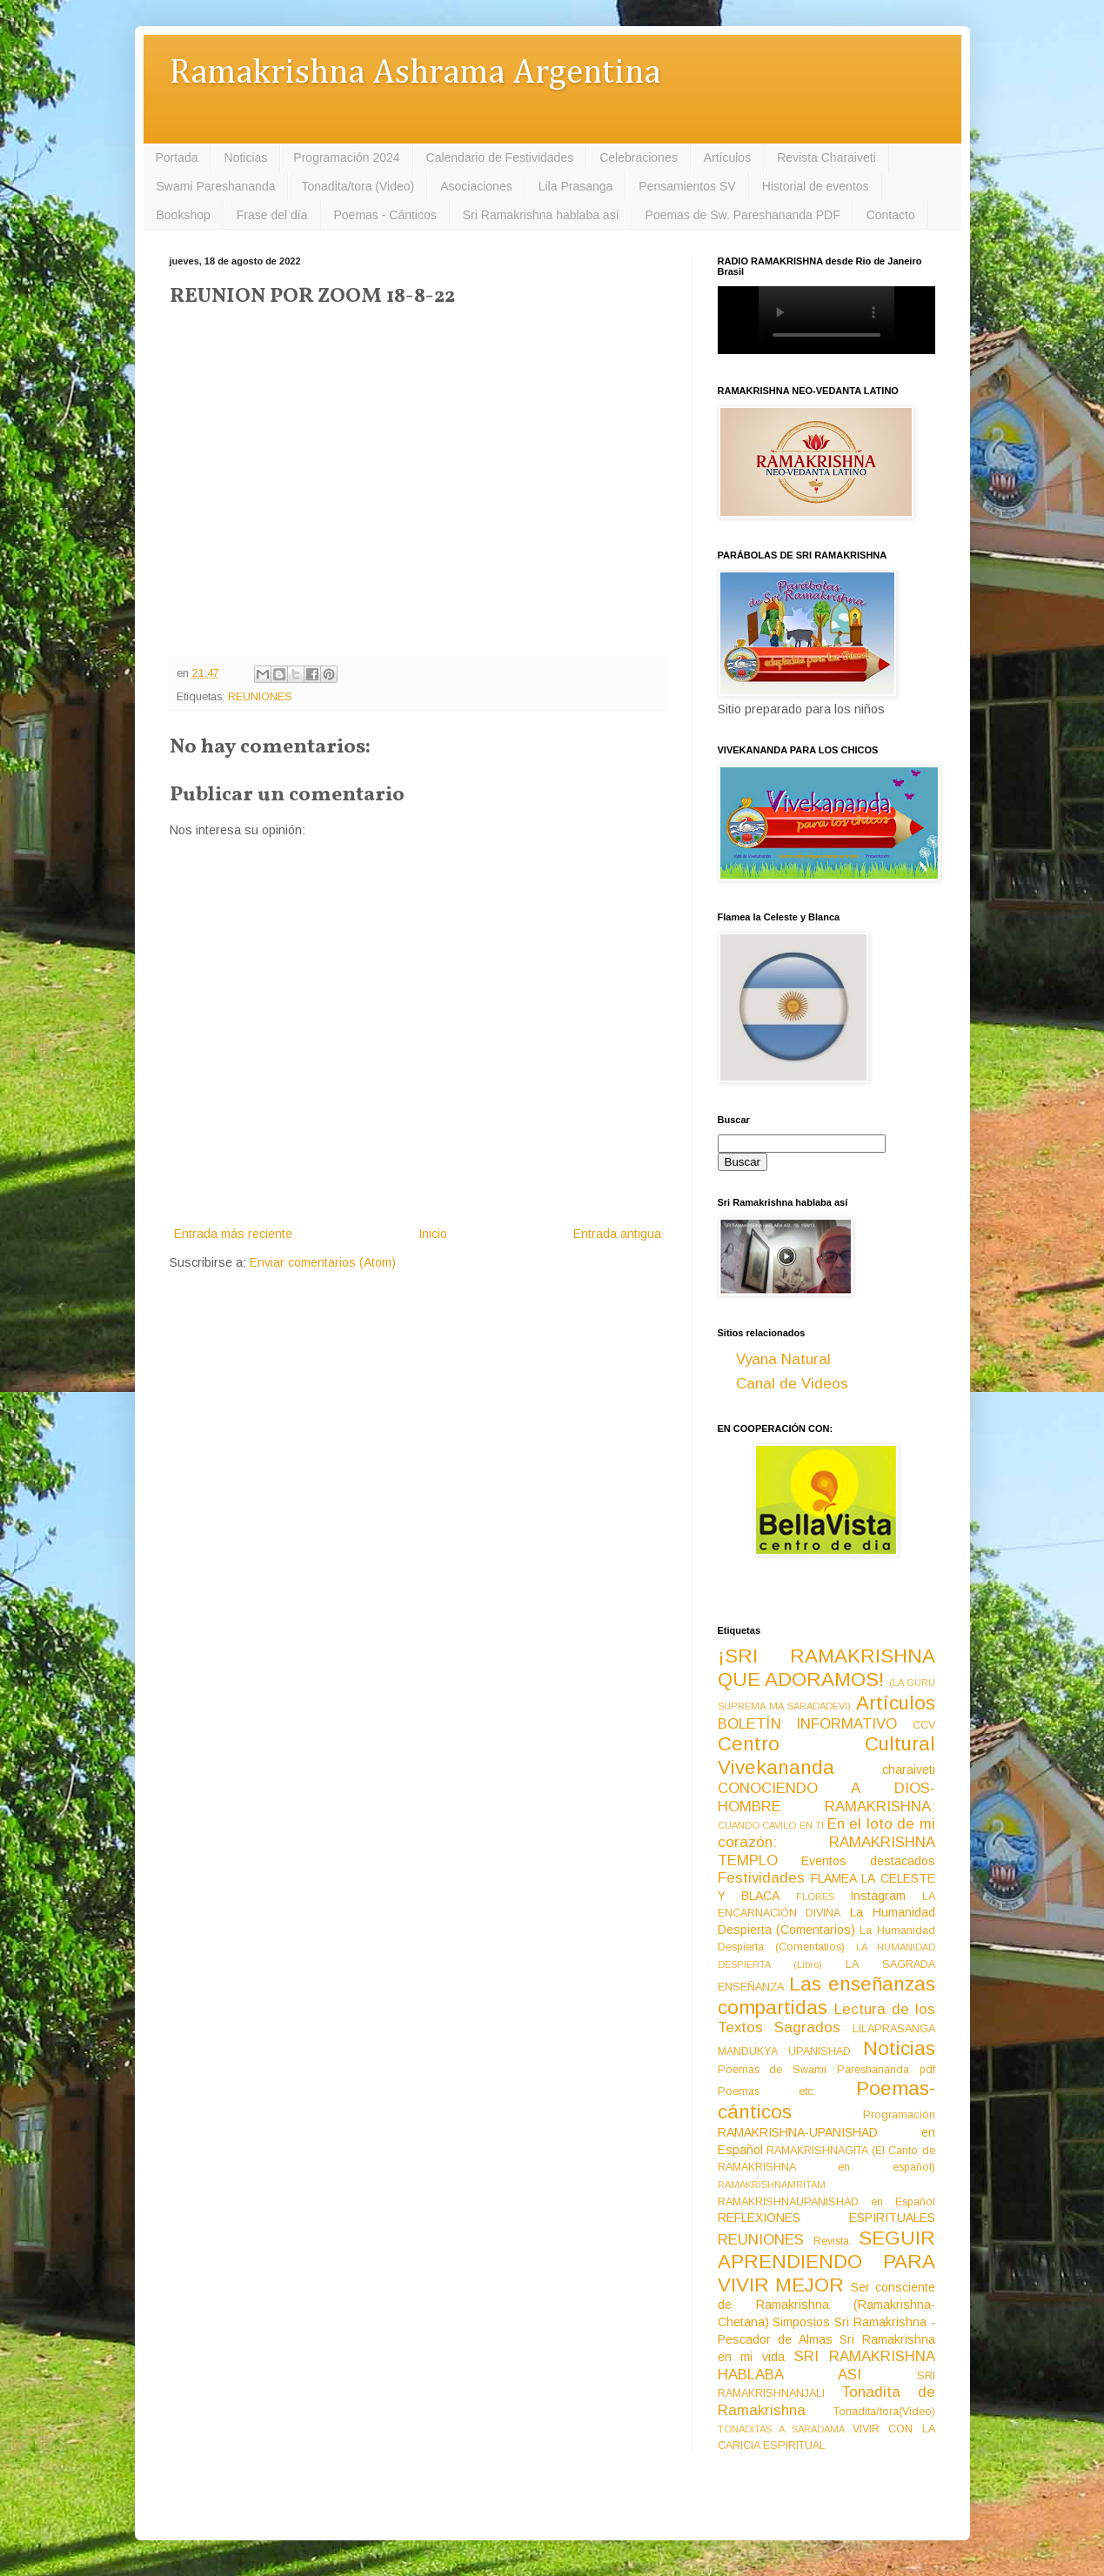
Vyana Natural (783, 1359)
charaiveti (908, 1769)
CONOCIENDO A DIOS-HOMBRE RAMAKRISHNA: (826, 1797)
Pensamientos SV (687, 186)
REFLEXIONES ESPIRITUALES (826, 2218)
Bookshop (184, 215)
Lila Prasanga (576, 186)
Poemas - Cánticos (385, 215)
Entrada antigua (617, 1234)
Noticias (246, 157)
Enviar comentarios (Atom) (323, 1262)
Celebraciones (638, 157)
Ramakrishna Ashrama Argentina (415, 73)
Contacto (890, 215)
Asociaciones (476, 186)
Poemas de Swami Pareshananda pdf (826, 2070)
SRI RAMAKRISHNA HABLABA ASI (826, 2365)
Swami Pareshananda (216, 186)
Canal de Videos (792, 1383)
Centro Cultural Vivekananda (826, 1755)
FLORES (815, 1896)
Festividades (761, 1878)
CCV (924, 1725)
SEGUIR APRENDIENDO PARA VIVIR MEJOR (826, 2261)
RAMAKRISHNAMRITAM (772, 2184)
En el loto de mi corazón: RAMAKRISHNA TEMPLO (826, 1842)
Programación (899, 2115)
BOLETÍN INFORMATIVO (808, 1724)
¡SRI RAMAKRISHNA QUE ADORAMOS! (826, 1667)
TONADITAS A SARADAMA (781, 2429)
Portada (177, 157)
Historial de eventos (815, 186)
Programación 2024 (346, 157)
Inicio (432, 1234)
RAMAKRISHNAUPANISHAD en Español (826, 2202)
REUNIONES (260, 697)
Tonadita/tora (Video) (357, 186)
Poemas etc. (767, 2091)
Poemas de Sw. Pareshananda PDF (743, 215)
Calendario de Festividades (500, 157)
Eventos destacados (868, 1861)
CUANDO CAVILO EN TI (771, 1825)
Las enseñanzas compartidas (826, 1995)
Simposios (801, 2322)
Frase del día (272, 215)
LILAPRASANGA (894, 2029)
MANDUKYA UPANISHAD (785, 2051)
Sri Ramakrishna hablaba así (541, 215)
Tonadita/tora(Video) (884, 2411)
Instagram (878, 1896)
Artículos (727, 157)
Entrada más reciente (233, 1234)
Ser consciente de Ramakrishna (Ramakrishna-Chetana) (826, 2304)
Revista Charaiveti (826, 157)
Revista (831, 2241)
